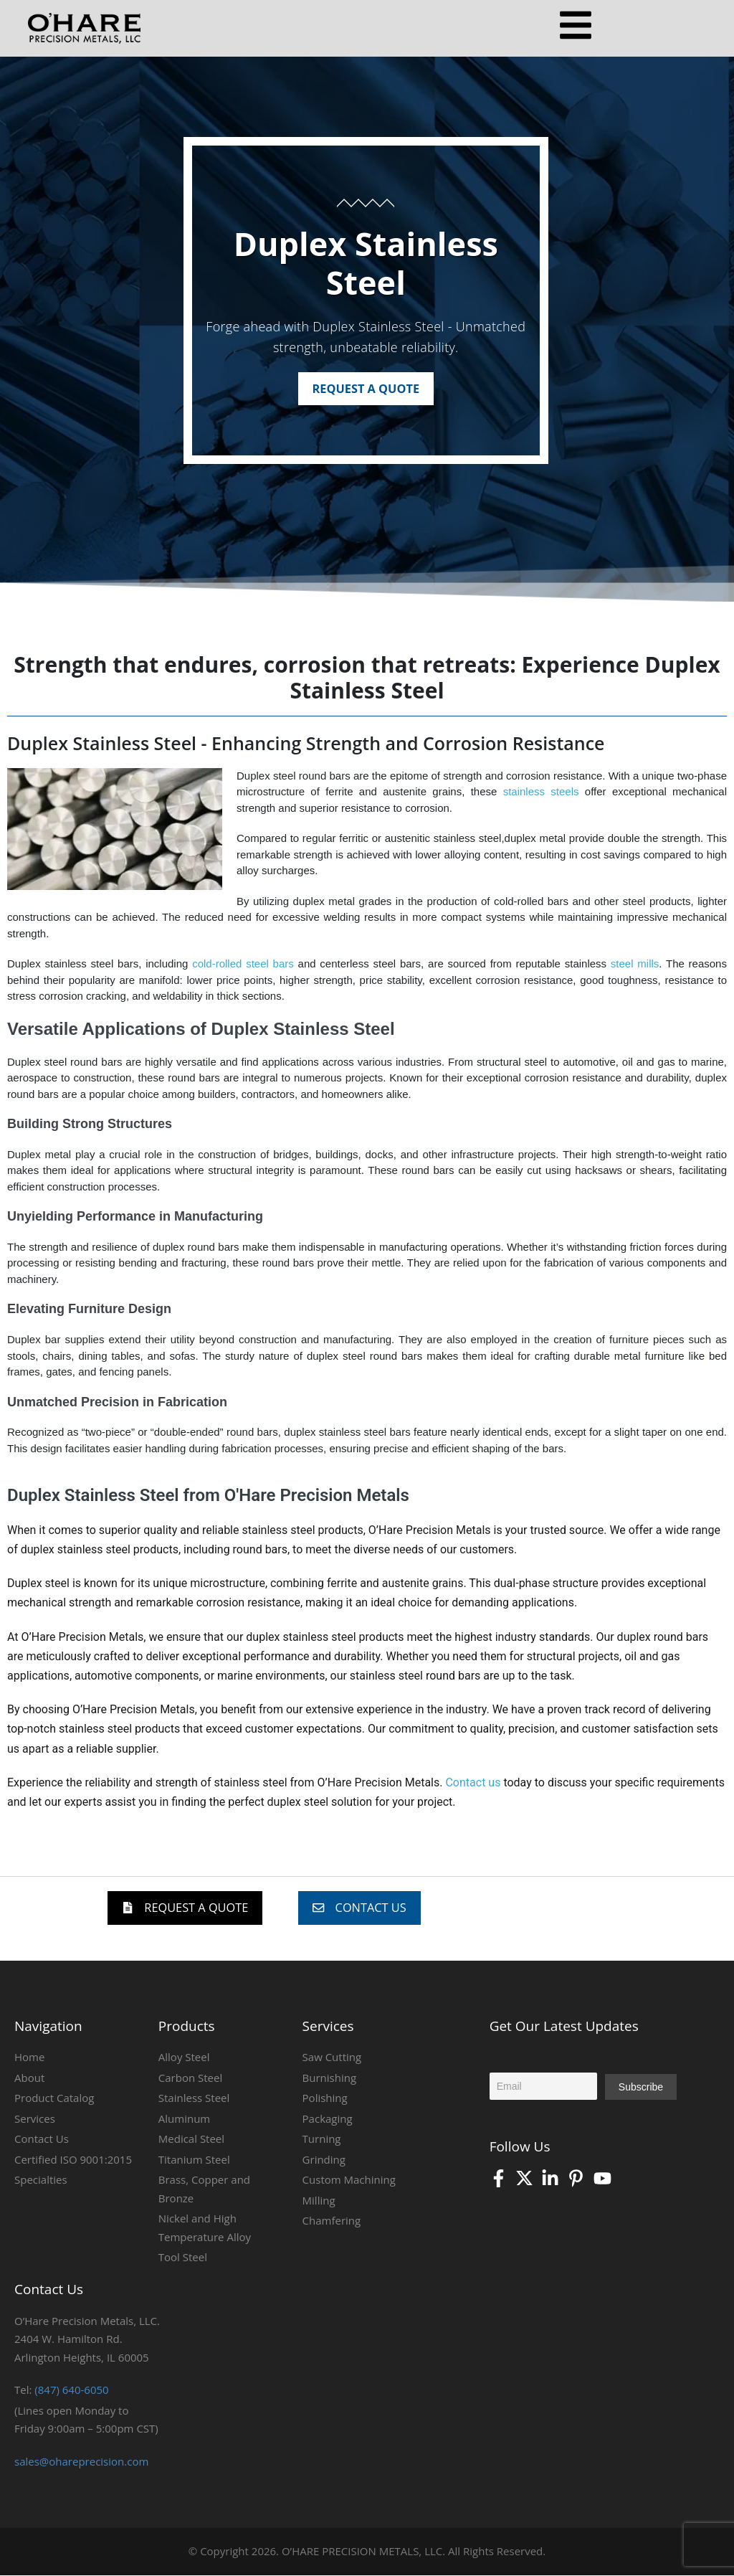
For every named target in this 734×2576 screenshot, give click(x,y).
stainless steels (541, 792)
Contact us (472, 1782)
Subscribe (641, 2088)
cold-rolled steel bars (243, 964)
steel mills (635, 964)
